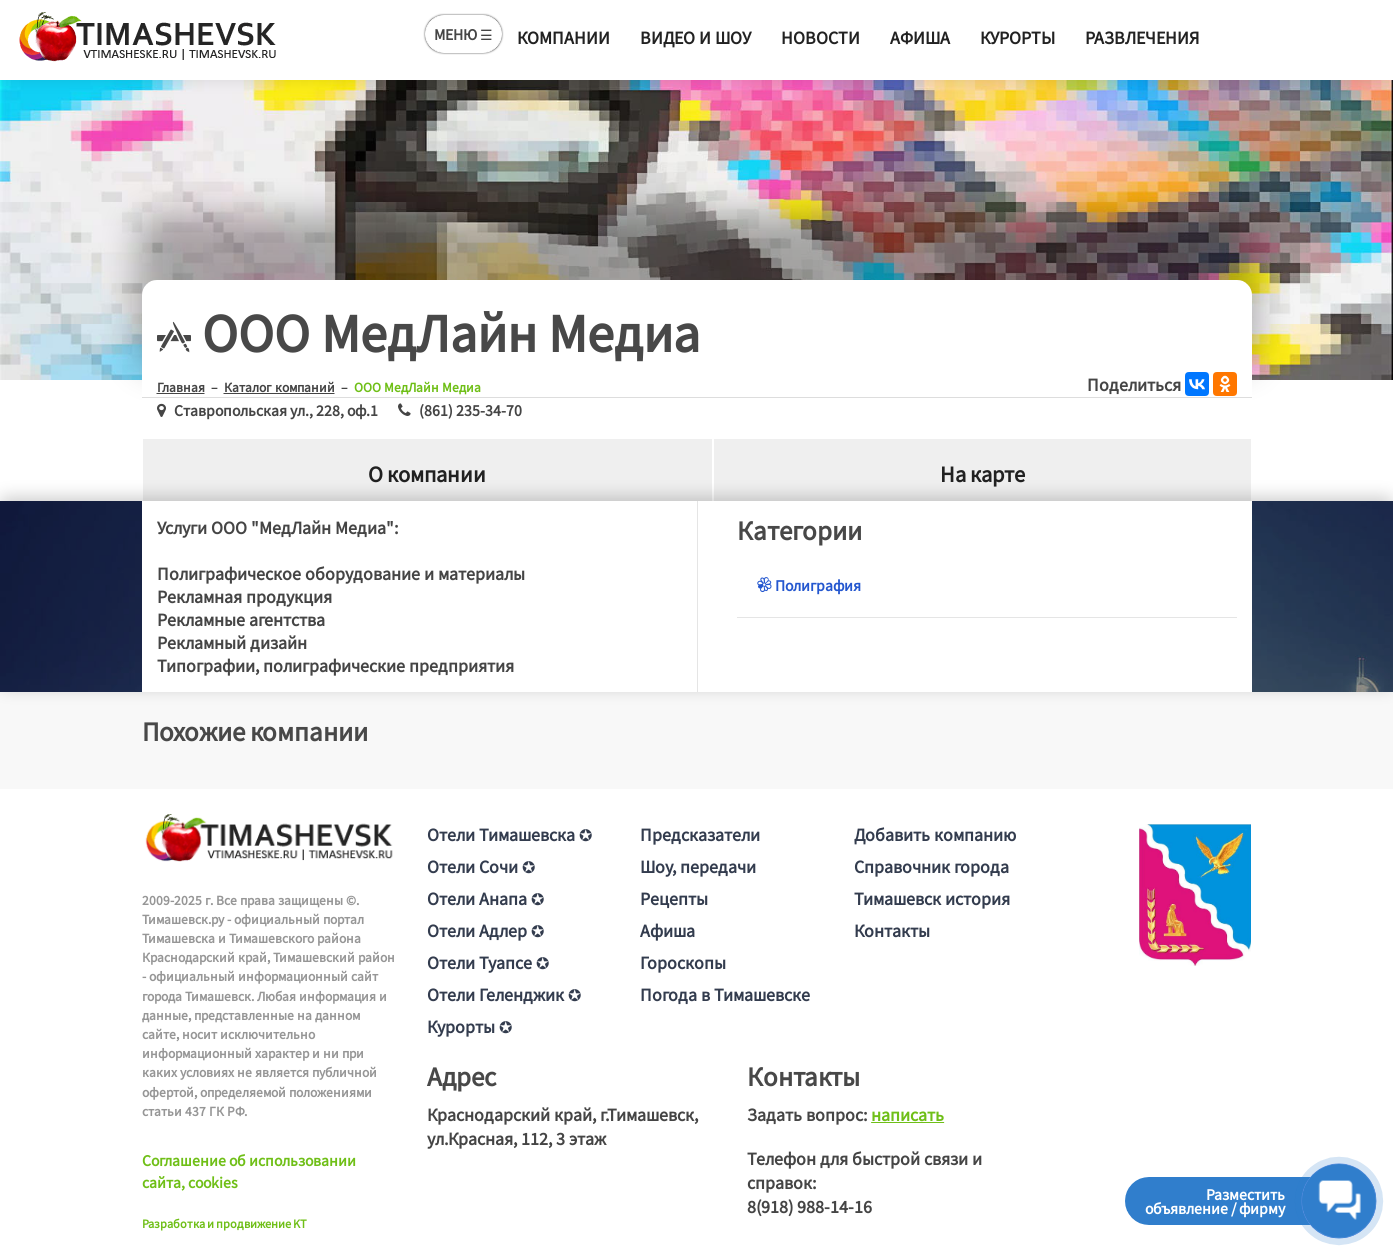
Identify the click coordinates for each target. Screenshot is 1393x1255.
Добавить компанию (935, 834)
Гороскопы (683, 962)
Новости (820, 37)
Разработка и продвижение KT (224, 1223)
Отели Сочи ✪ (481, 866)
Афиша (920, 37)
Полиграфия (809, 585)
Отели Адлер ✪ (485, 930)
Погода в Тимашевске (725, 994)
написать (907, 1114)
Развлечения (1142, 37)
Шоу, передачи (698, 866)
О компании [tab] (427, 473)
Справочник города (931, 866)
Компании (563, 37)
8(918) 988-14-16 (809, 1206)
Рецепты (674, 898)
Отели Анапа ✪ (485, 898)
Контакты (892, 930)
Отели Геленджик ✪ (504, 994)
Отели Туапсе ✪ (488, 962)
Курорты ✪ (469, 1026)
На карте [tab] (982, 473)
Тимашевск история (932, 898)
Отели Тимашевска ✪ (509, 834)
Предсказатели (700, 834)
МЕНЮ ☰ (463, 34)
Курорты (1017, 37)
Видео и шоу (695, 37)
